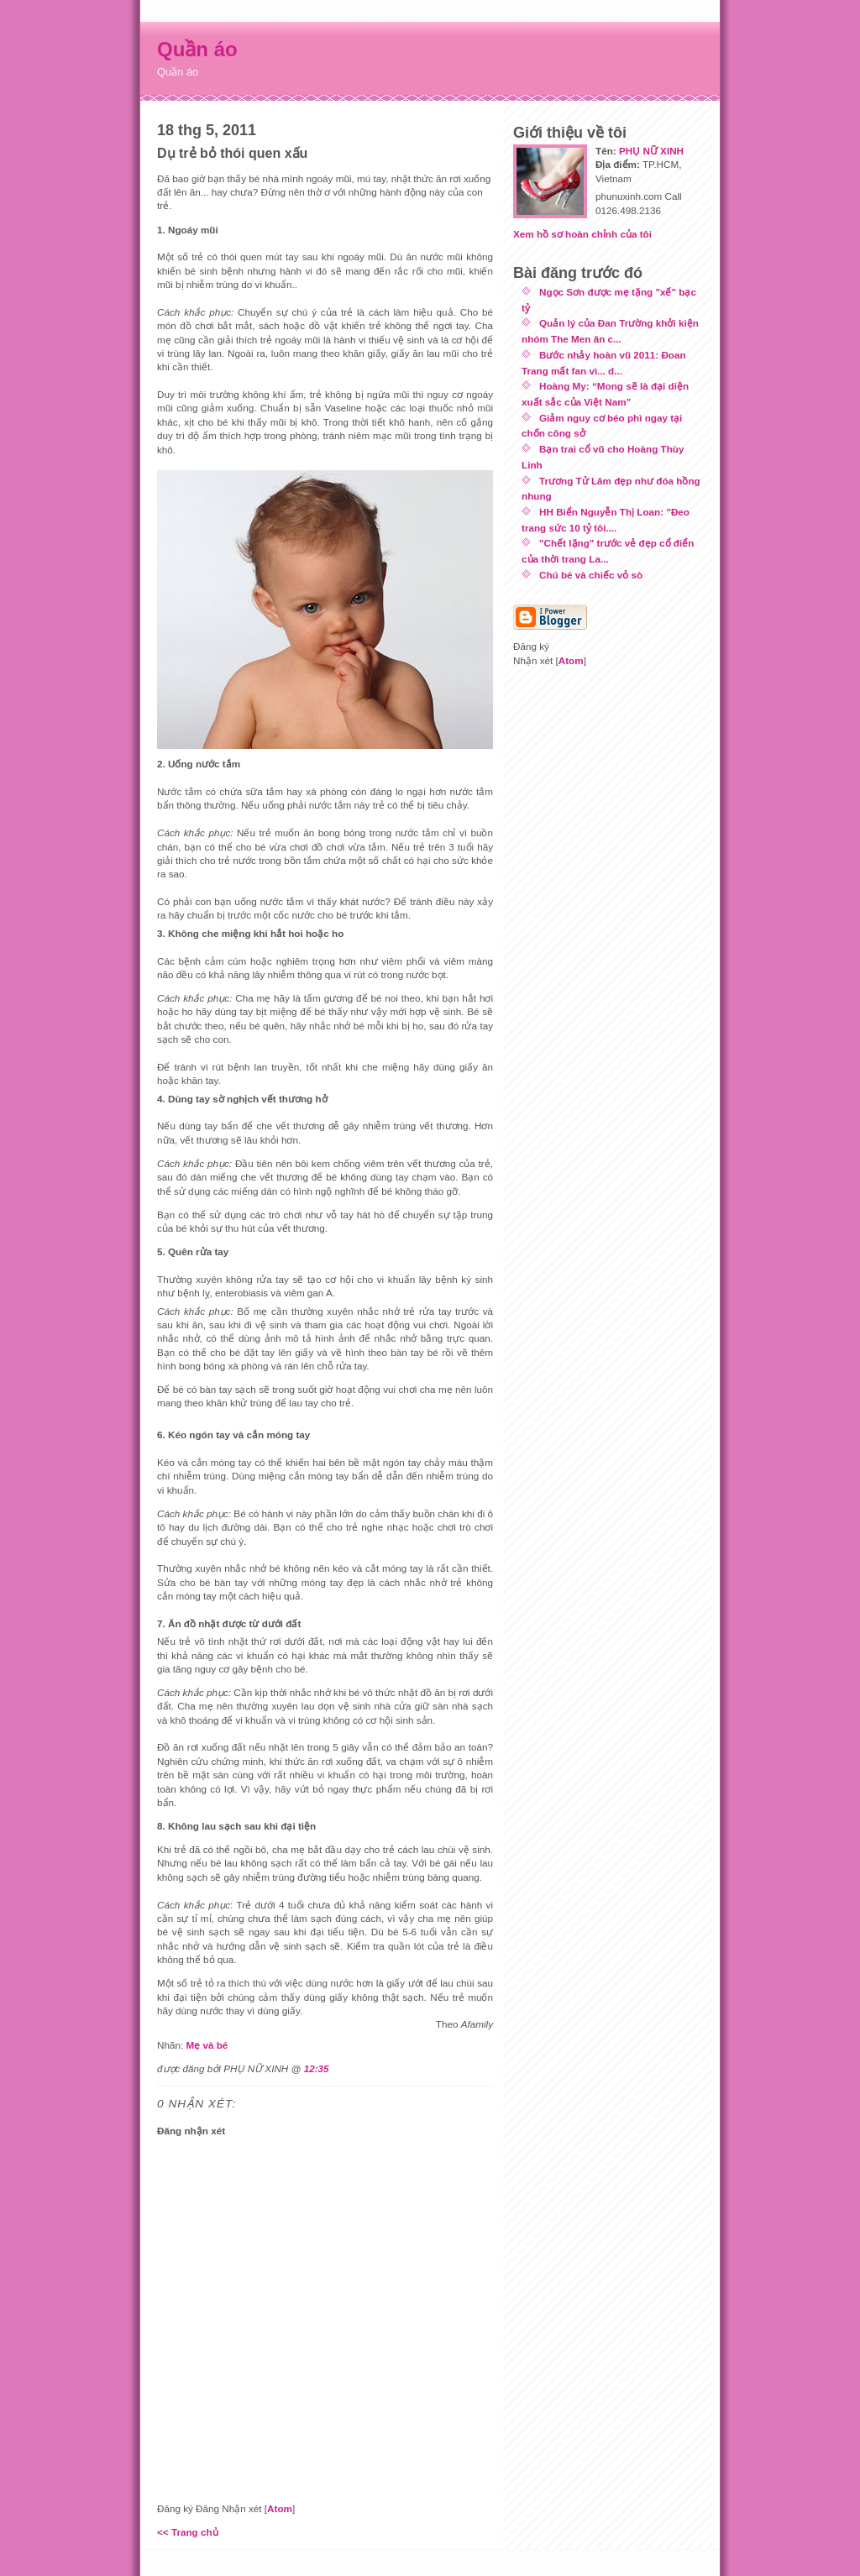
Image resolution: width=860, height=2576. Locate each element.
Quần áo (197, 49)
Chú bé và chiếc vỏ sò (590, 574)
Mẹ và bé (207, 2044)
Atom (279, 2508)
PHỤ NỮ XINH (651, 150)
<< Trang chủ (187, 2531)
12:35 (316, 2068)
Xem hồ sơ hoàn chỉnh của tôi (582, 233)
